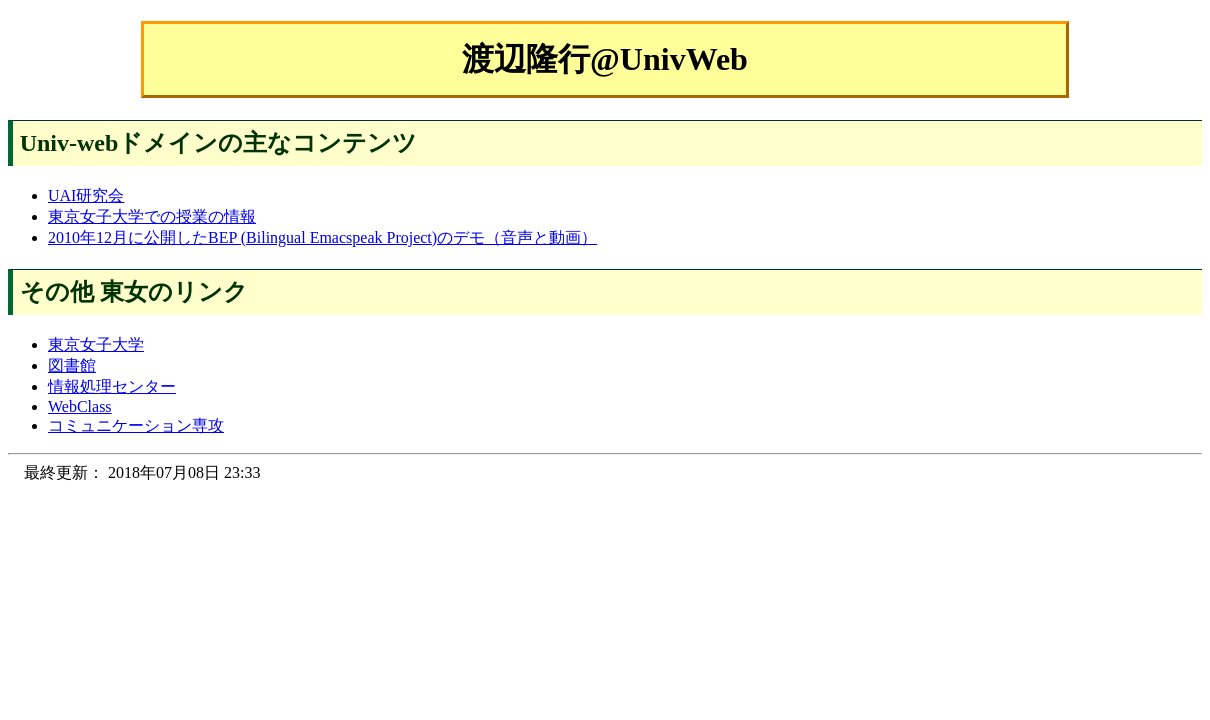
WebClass (80, 406)
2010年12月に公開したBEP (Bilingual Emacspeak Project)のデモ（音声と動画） (322, 237)
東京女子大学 (96, 344)
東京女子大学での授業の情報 (152, 216)
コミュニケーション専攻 (136, 425)
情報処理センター (112, 386)
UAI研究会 (86, 195)
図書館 (72, 365)
